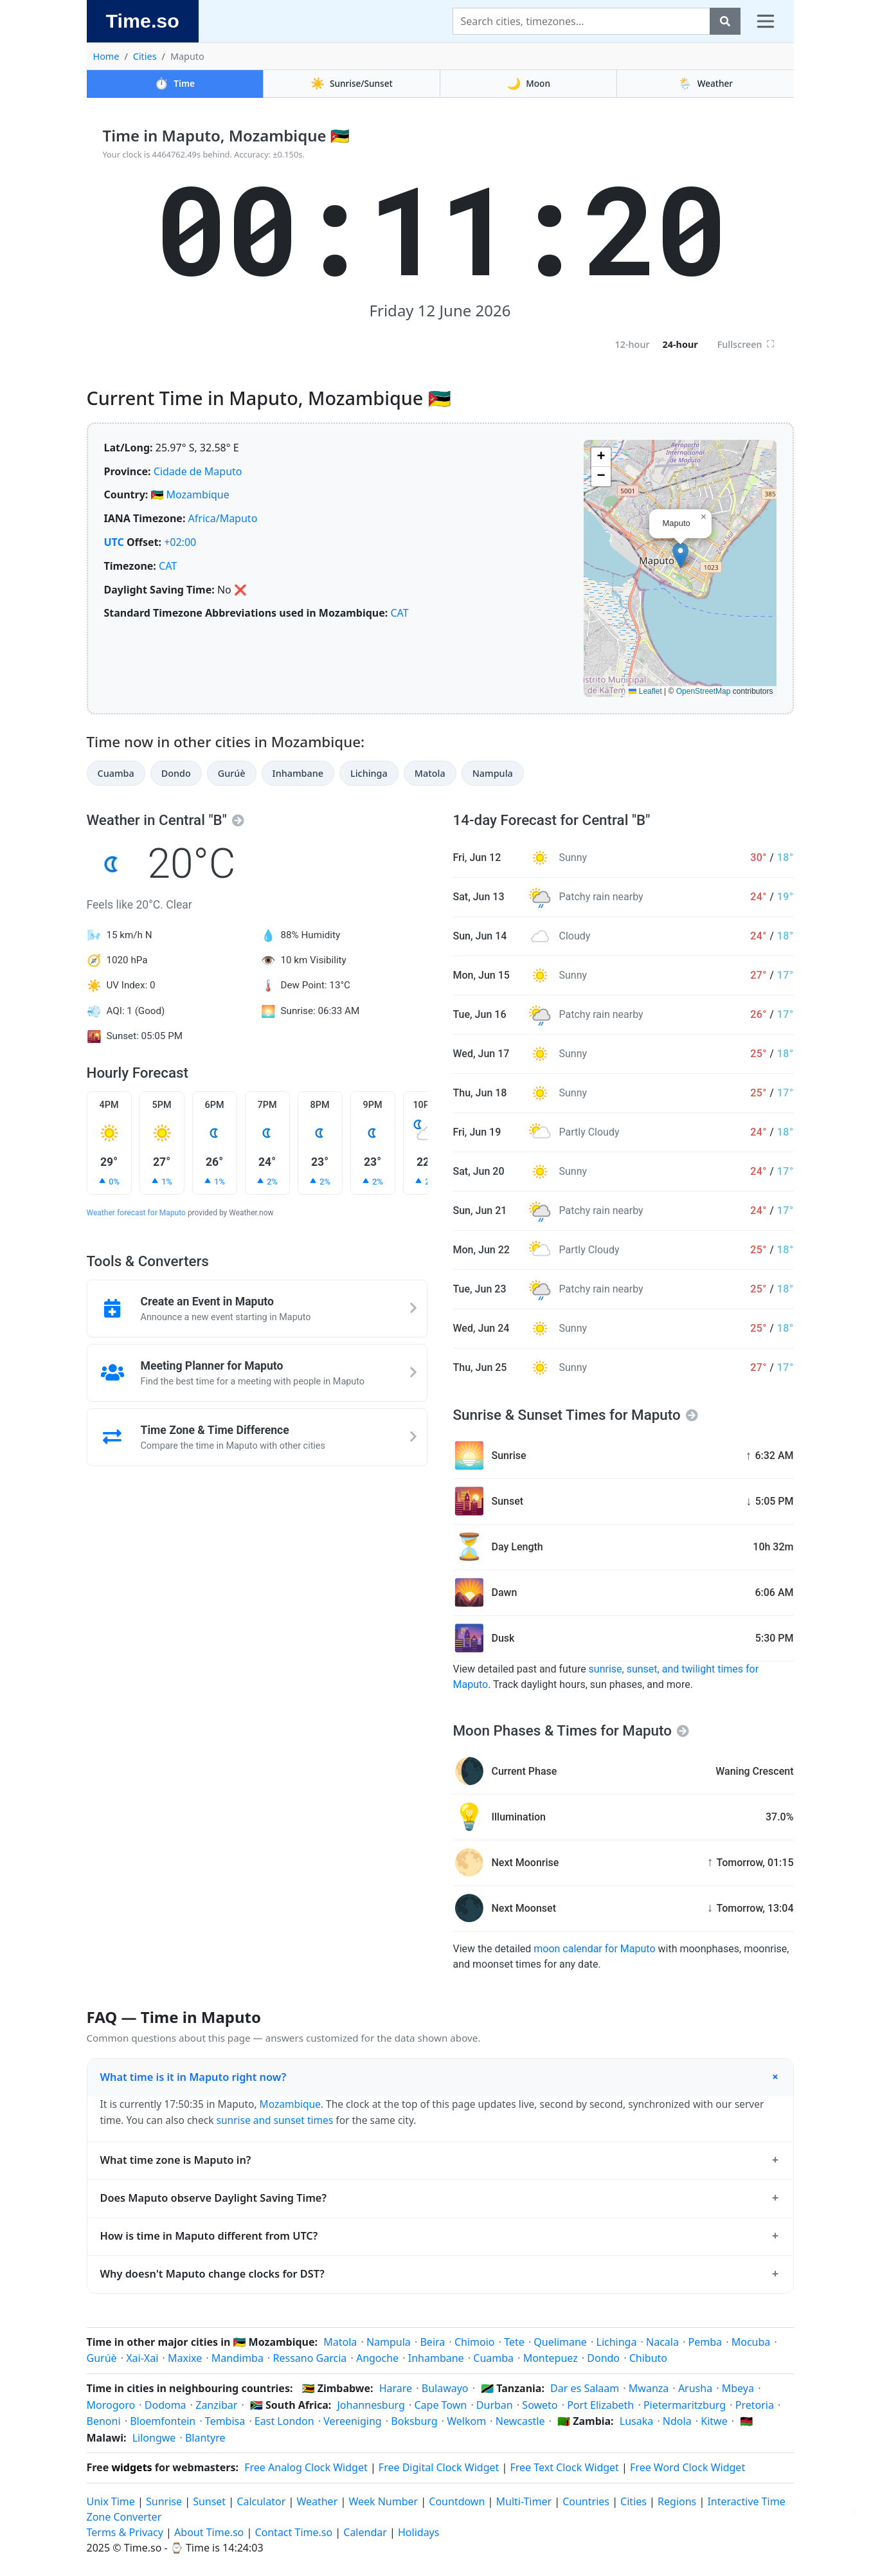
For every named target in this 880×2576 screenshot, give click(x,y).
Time (174, 83)
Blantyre (205, 2438)
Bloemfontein (162, 2421)
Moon (528, 83)
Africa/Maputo (223, 518)
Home (106, 56)
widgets (131, 2467)
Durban (494, 2405)
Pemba (705, 2342)
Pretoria (754, 2405)
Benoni (104, 2421)
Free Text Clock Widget (564, 2467)
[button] (680, 555)
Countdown (457, 2501)
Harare (395, 2388)
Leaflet (645, 691)
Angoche (377, 2358)
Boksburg (414, 2421)
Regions (677, 2501)
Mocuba (751, 2342)
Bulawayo (445, 2388)
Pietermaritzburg (684, 2405)
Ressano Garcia (310, 2358)
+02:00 (180, 542)
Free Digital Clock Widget (439, 2467)
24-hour (680, 344)
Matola (430, 773)
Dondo (176, 773)
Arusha (695, 2388)
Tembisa (225, 2421)
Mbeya (738, 2388)
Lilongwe (154, 2438)
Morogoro (111, 2405)
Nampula (492, 773)
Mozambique (197, 494)
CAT (168, 566)
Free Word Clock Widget (687, 2467)
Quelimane (560, 2342)
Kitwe (714, 2421)
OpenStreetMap (703, 691)
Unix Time (111, 2501)
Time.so (142, 21)
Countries (585, 2501)
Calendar (365, 2532)
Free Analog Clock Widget (306, 2467)
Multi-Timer (524, 2501)
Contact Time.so (293, 2532)
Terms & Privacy (125, 2532)
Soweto (539, 2405)
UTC (114, 542)
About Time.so (209, 2532)
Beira (432, 2342)
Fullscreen (746, 344)
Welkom (466, 2421)
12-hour (632, 344)
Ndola (677, 2421)
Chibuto (648, 2358)
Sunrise (164, 2501)
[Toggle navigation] (765, 21)
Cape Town (440, 2405)
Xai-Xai (142, 2358)
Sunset (209, 2501)
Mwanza (649, 2388)
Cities (145, 56)
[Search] (581, 21)
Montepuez (550, 2358)
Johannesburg (370, 2405)
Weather (705, 83)
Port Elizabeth (600, 2405)
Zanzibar (216, 2405)
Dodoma (165, 2405)
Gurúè (232, 773)
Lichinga (369, 773)
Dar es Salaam (584, 2388)
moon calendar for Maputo (594, 1949)
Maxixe (185, 2358)
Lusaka (636, 2421)
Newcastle (520, 2421)
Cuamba (116, 773)
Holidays (418, 2532)
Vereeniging (352, 2421)
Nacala (662, 2342)
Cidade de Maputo (198, 471)
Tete (514, 2342)
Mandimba (237, 2358)
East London (284, 2421)
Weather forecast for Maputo (136, 1212)
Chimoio (474, 2342)
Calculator (261, 2501)
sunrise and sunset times (274, 2120)
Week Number (383, 2501)
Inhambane (298, 773)
